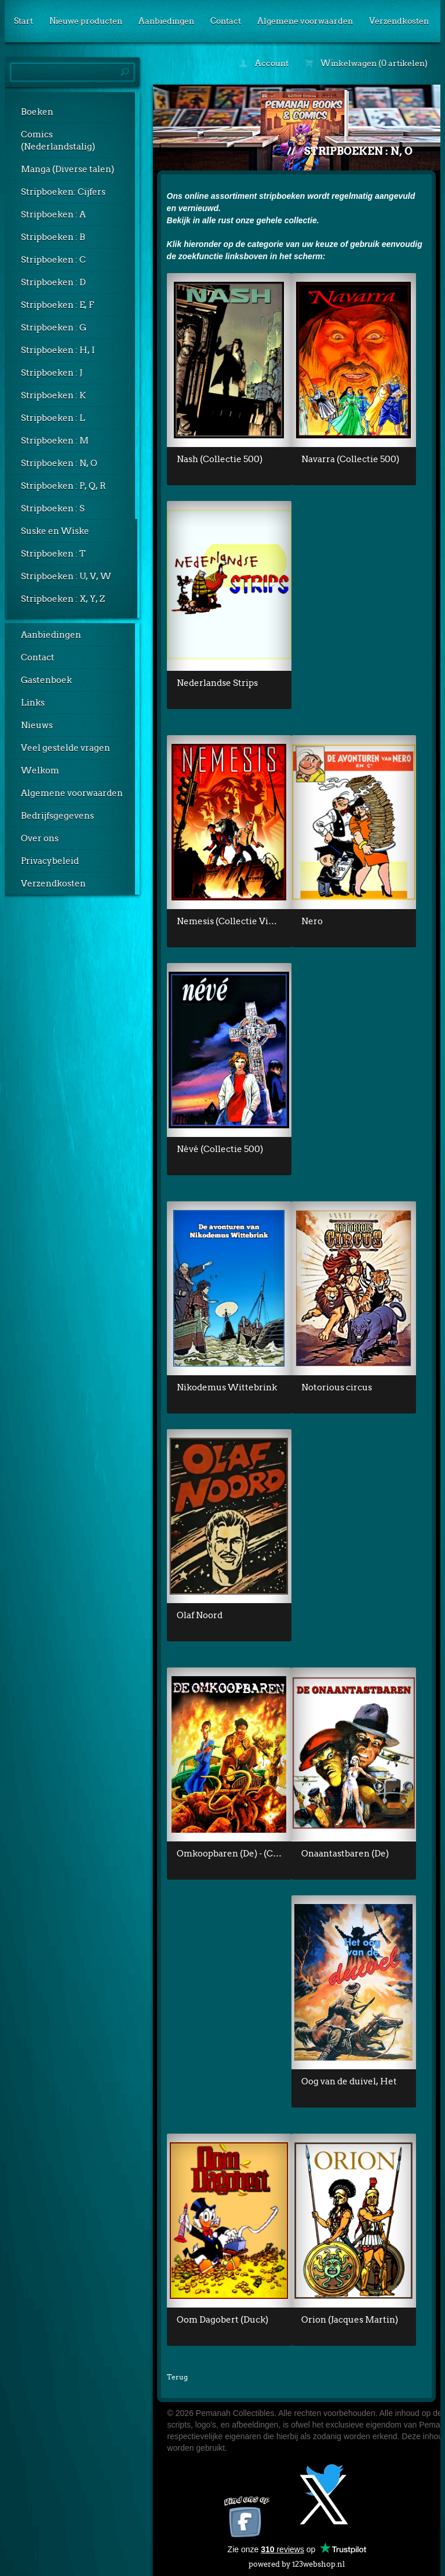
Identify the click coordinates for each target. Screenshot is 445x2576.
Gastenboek (46, 680)
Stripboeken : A (53, 214)
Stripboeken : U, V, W (66, 576)
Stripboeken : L (53, 418)
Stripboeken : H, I (58, 350)
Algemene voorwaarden (305, 21)
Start (23, 21)
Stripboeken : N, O (59, 463)
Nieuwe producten (85, 21)
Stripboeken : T (53, 553)
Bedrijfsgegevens (57, 816)
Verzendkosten (399, 21)
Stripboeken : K (53, 395)
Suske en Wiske (55, 531)
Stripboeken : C (53, 260)
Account (264, 63)
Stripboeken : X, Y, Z (63, 599)
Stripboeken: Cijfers (63, 192)
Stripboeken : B (53, 237)
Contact (225, 21)
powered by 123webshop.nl (297, 2561)
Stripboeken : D (53, 282)
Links (33, 702)
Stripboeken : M (55, 440)
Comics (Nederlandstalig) (58, 140)
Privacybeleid (50, 861)
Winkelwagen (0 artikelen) (366, 63)
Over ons (40, 838)
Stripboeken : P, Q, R (63, 486)
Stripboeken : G (53, 327)
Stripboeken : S (53, 508)
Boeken (37, 112)
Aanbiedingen (166, 21)
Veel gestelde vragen (65, 748)
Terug (177, 2376)
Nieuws (37, 725)
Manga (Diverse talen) (67, 169)
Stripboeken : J (51, 373)
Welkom (40, 770)
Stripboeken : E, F (57, 305)
